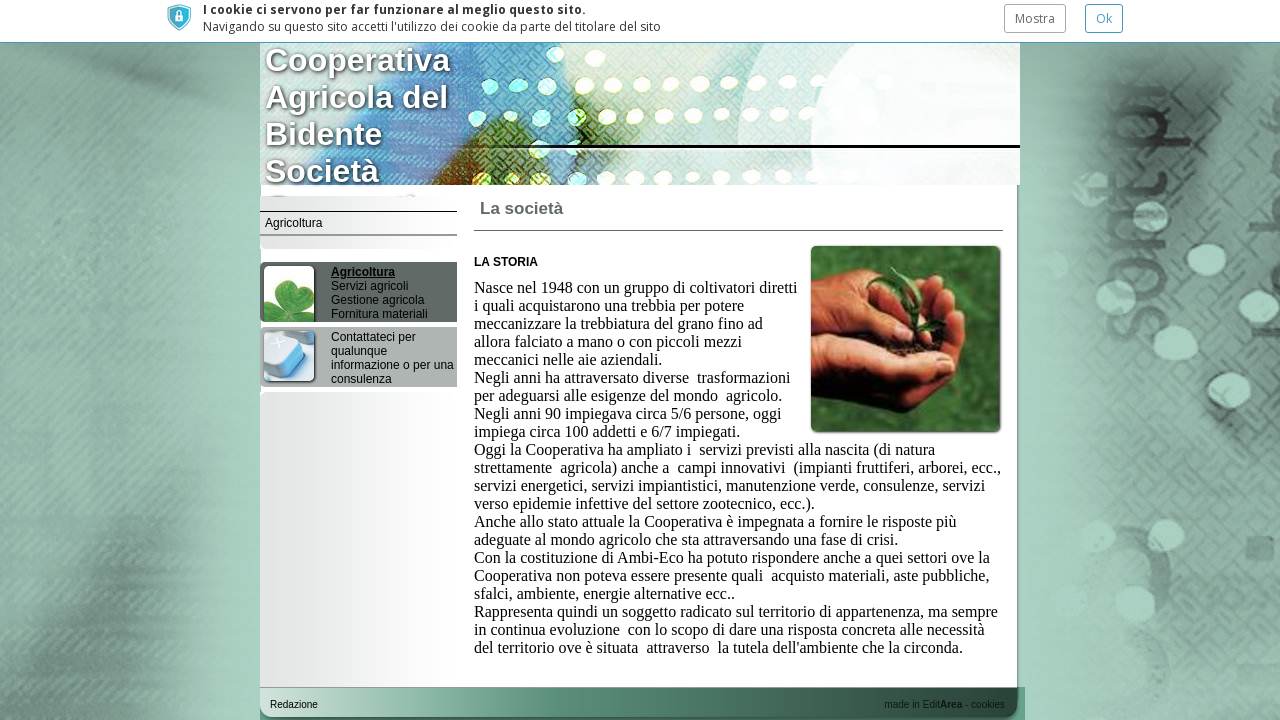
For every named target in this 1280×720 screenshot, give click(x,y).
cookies (988, 704)
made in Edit (923, 704)
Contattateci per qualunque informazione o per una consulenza (392, 343)
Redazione (294, 704)
